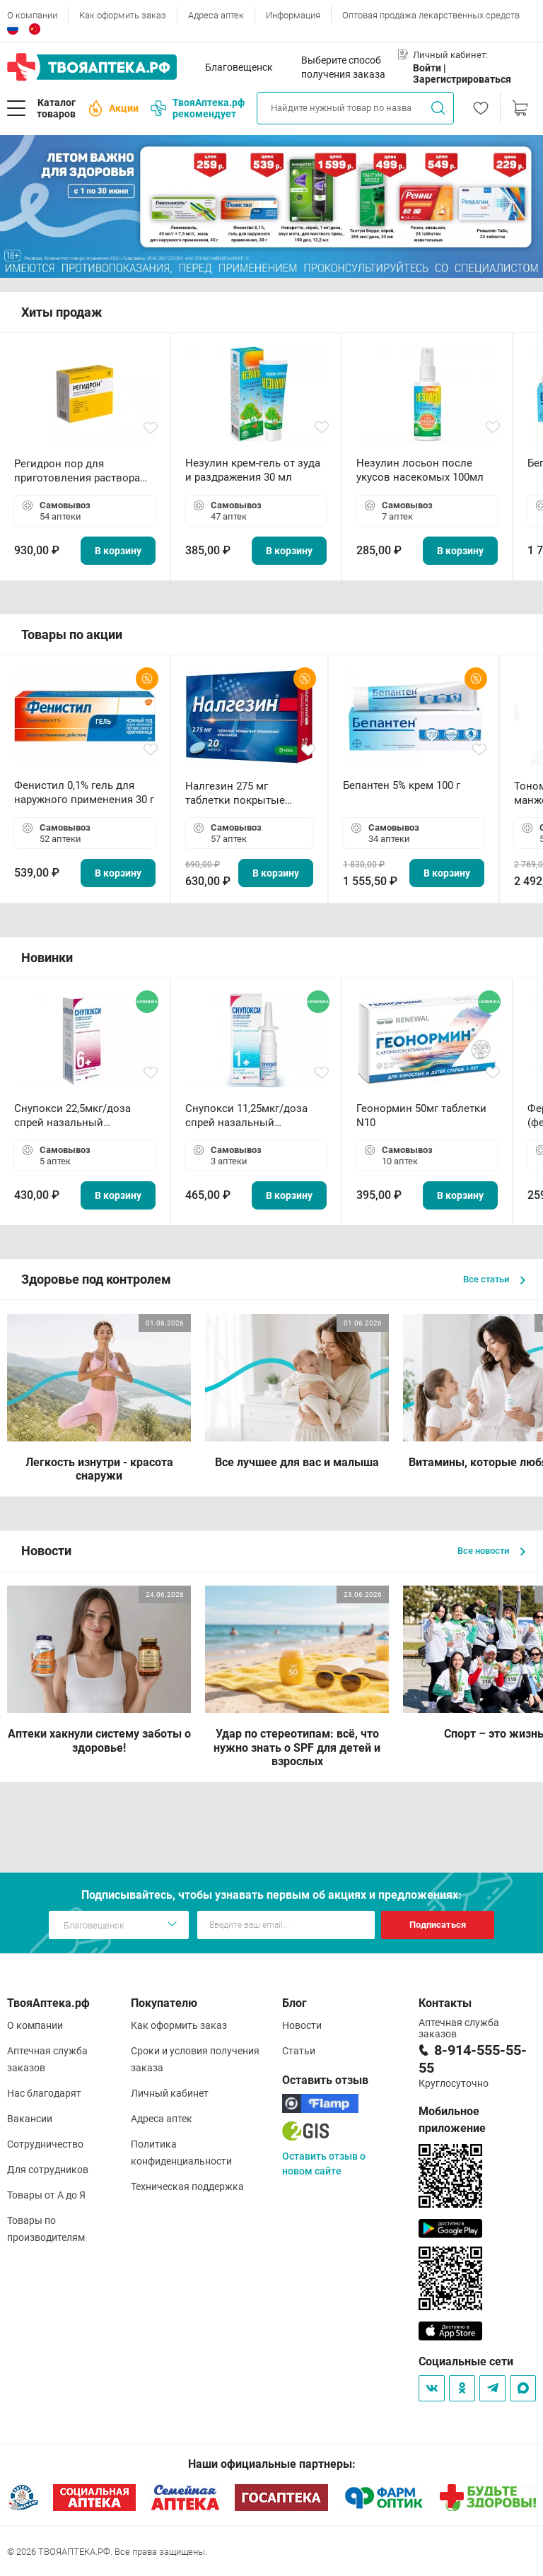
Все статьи (494, 1279)
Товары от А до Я (46, 2195)
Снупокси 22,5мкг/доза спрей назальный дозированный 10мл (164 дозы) (78, 1116)
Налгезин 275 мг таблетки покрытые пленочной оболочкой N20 (242, 793)
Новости (302, 2025)
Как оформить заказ (122, 15)
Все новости (491, 1550)
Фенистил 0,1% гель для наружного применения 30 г (84, 792)
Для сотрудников (47, 2169)
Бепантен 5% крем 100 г (401, 785)
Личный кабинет (170, 2093)
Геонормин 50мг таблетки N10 (421, 1115)
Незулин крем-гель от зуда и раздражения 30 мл (252, 470)
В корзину (118, 550)
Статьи (298, 2050)
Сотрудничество (45, 2144)
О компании (32, 15)
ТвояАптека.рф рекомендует (198, 108)
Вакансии (29, 2118)
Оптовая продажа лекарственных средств (431, 15)
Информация (293, 15)
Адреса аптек (216, 15)
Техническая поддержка (187, 2186)
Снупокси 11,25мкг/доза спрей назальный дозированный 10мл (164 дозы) (249, 1116)
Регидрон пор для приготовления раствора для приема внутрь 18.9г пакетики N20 (77, 471)
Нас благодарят (44, 2093)
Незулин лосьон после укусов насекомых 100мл (420, 470)
